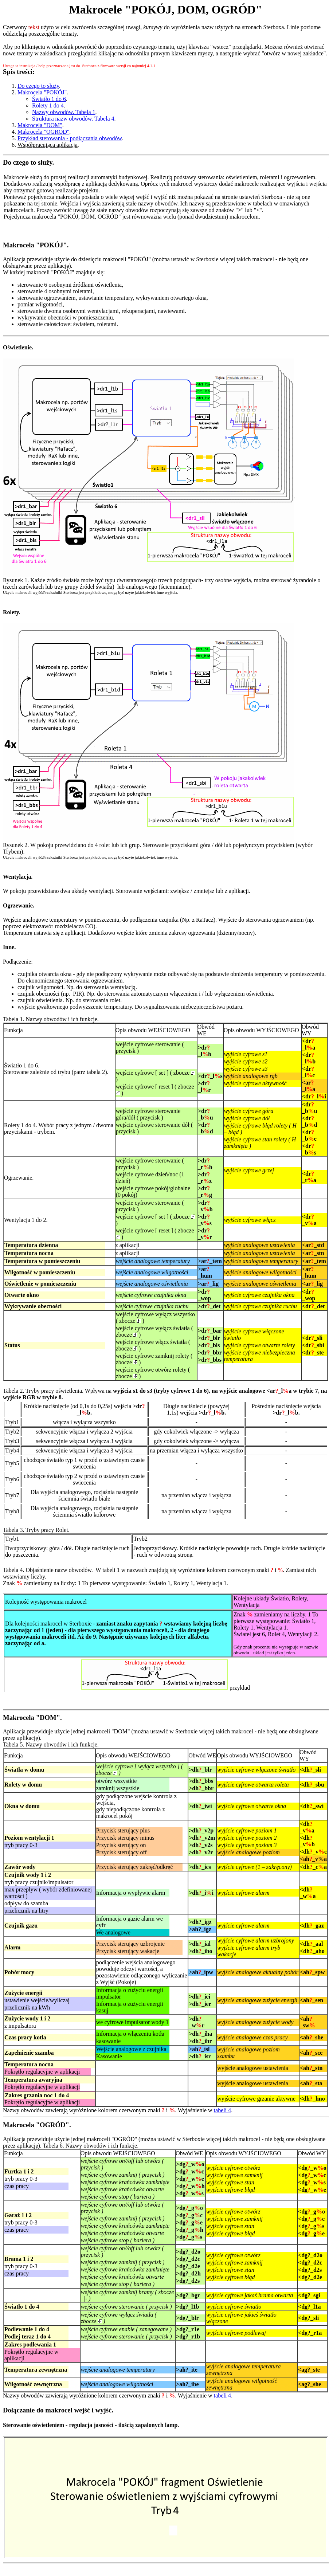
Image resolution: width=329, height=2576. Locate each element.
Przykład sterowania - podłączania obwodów (69, 138)
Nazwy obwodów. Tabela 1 (63, 112)
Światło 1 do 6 (49, 99)
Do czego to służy (38, 86)
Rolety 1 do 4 (48, 105)
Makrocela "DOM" (39, 125)
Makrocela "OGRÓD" (43, 132)
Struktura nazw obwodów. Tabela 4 (73, 118)
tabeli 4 (222, 2110)
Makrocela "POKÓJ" (42, 92)
